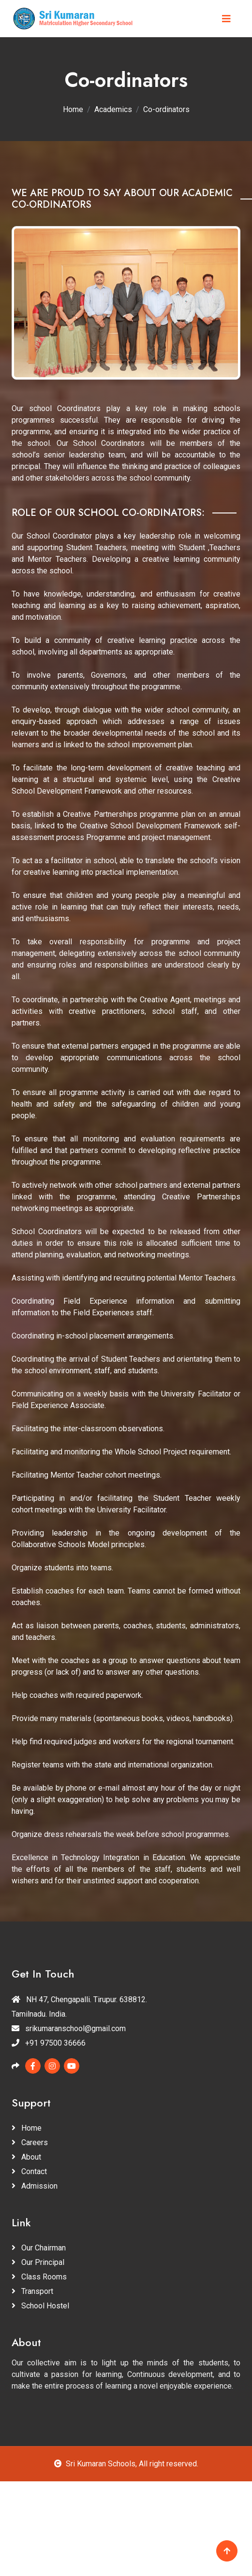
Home (73, 109)
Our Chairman (39, 2247)
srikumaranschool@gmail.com (69, 2028)
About (26, 2157)
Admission (35, 2186)
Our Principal (38, 2262)
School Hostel (40, 2305)
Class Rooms (39, 2276)
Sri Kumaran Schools (100, 2463)
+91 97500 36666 (49, 2043)
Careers (30, 2142)
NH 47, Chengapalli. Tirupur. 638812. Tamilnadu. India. (79, 2007)
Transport (32, 2291)
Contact (29, 2171)
